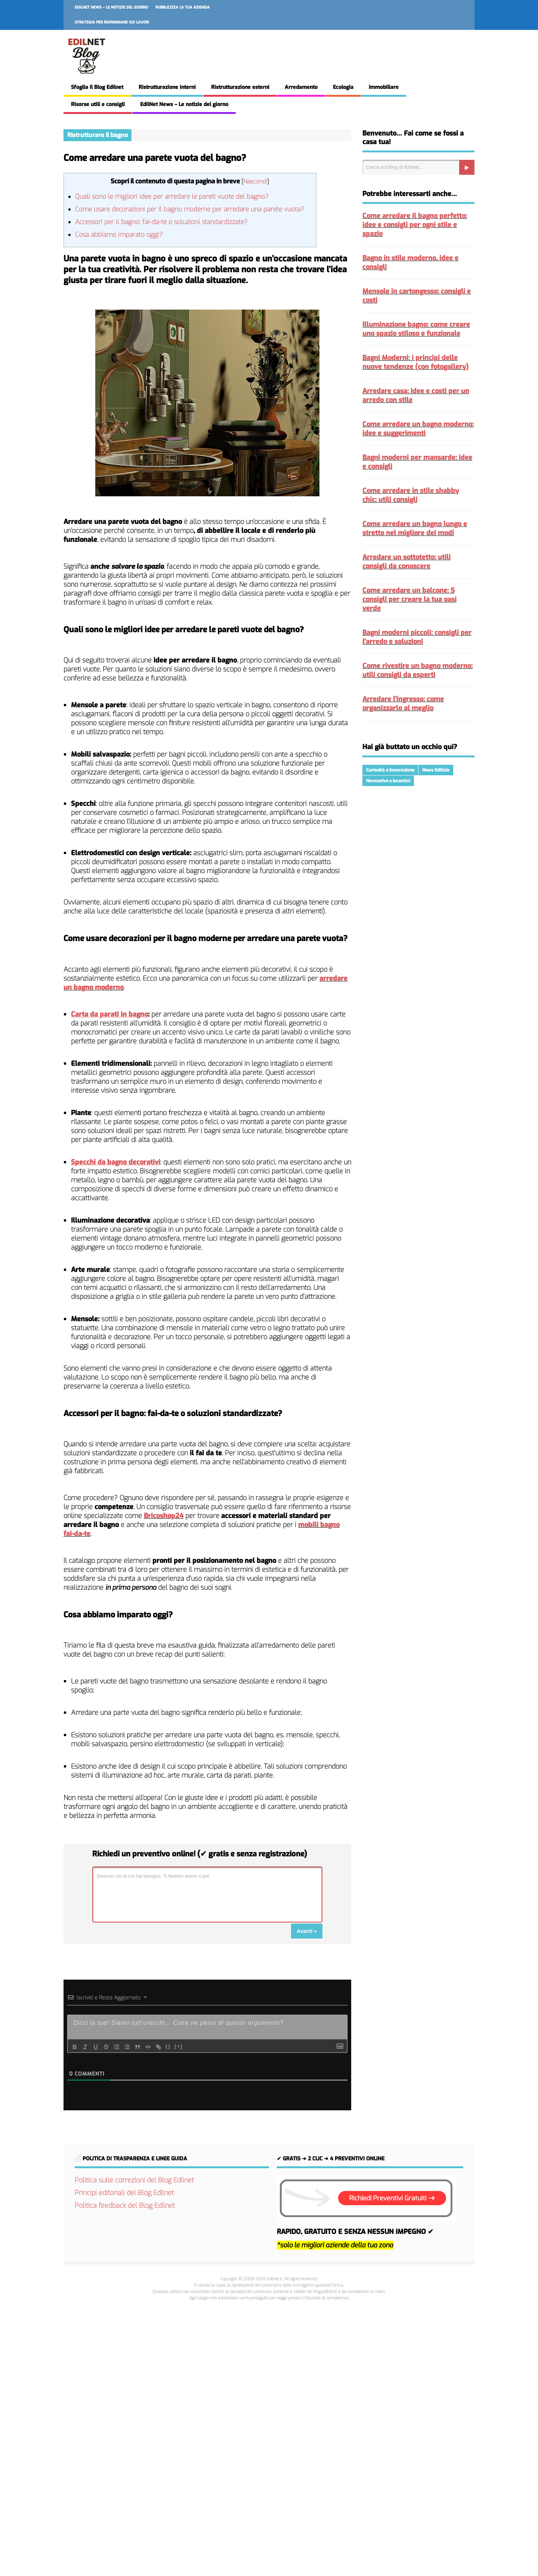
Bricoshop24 (163, 1515)
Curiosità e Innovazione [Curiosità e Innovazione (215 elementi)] (390, 770)
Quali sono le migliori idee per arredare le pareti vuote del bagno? (171, 196)
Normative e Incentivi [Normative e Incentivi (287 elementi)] (388, 781)
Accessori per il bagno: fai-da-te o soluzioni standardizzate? (161, 222)
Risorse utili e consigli (98, 104)
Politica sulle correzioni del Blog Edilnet (134, 2180)
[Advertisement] (269, 2437)
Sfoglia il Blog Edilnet (97, 87)
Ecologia (343, 87)
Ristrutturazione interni (167, 87)
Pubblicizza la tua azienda (182, 7)
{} (168, 2046)
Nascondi (255, 181)
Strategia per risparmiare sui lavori (112, 22)
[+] (178, 2046)
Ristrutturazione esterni (240, 87)
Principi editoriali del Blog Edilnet (124, 2192)
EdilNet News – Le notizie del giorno (111, 7)
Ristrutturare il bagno (97, 135)
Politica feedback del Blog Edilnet (125, 2205)
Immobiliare (384, 87)
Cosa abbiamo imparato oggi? (119, 234)
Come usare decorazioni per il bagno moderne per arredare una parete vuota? (189, 209)
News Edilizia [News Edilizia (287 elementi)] (435, 770)
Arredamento (301, 87)
